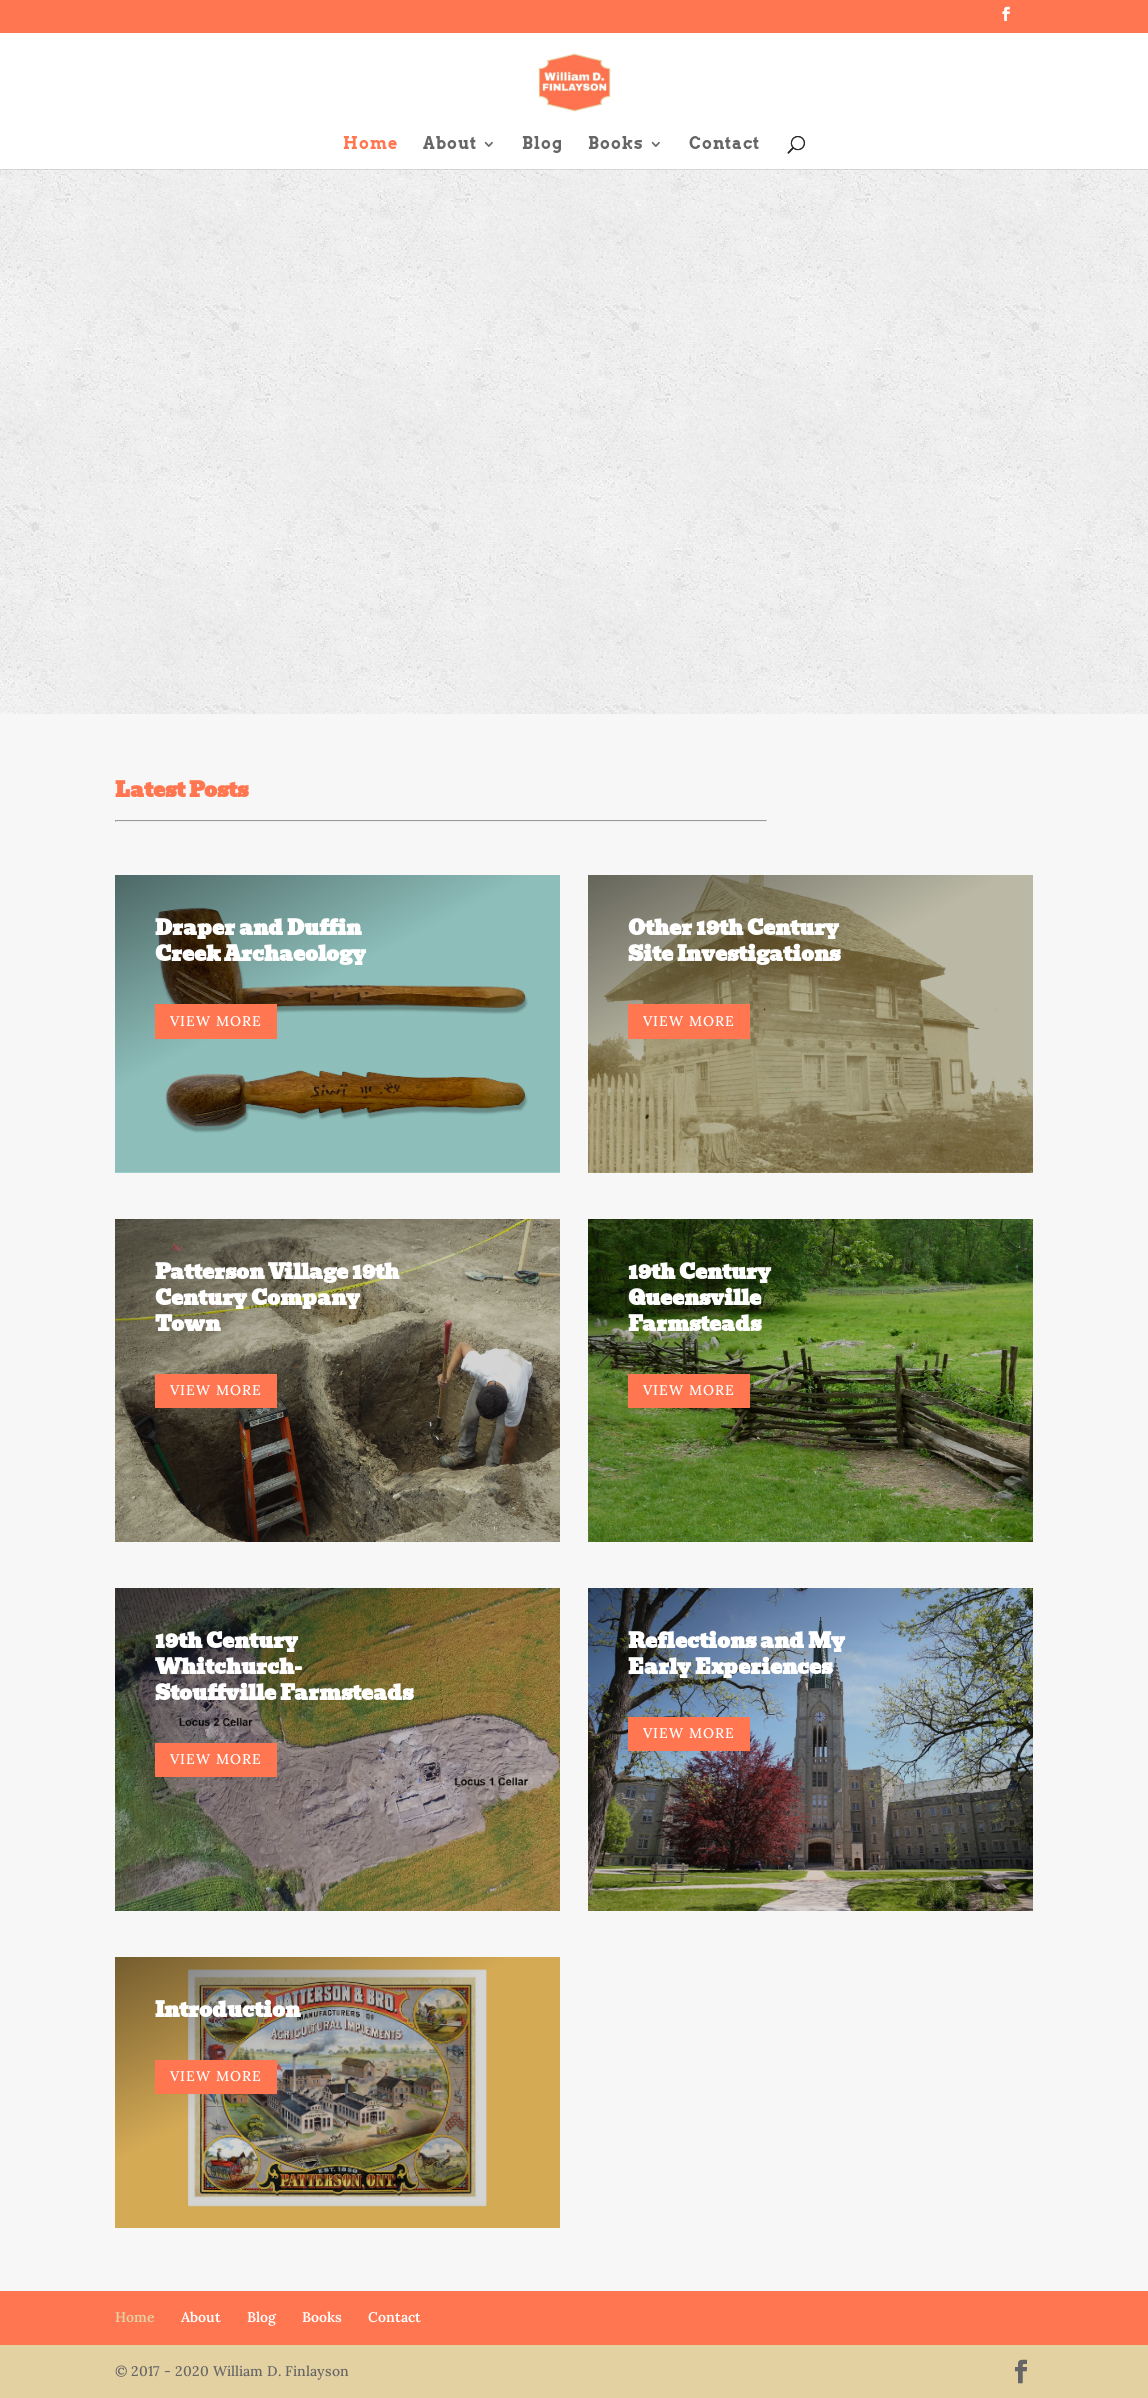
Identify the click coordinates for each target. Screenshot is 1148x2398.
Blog (542, 145)
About (450, 145)
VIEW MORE (216, 1021)
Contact (724, 145)
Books (616, 145)
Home (370, 145)
